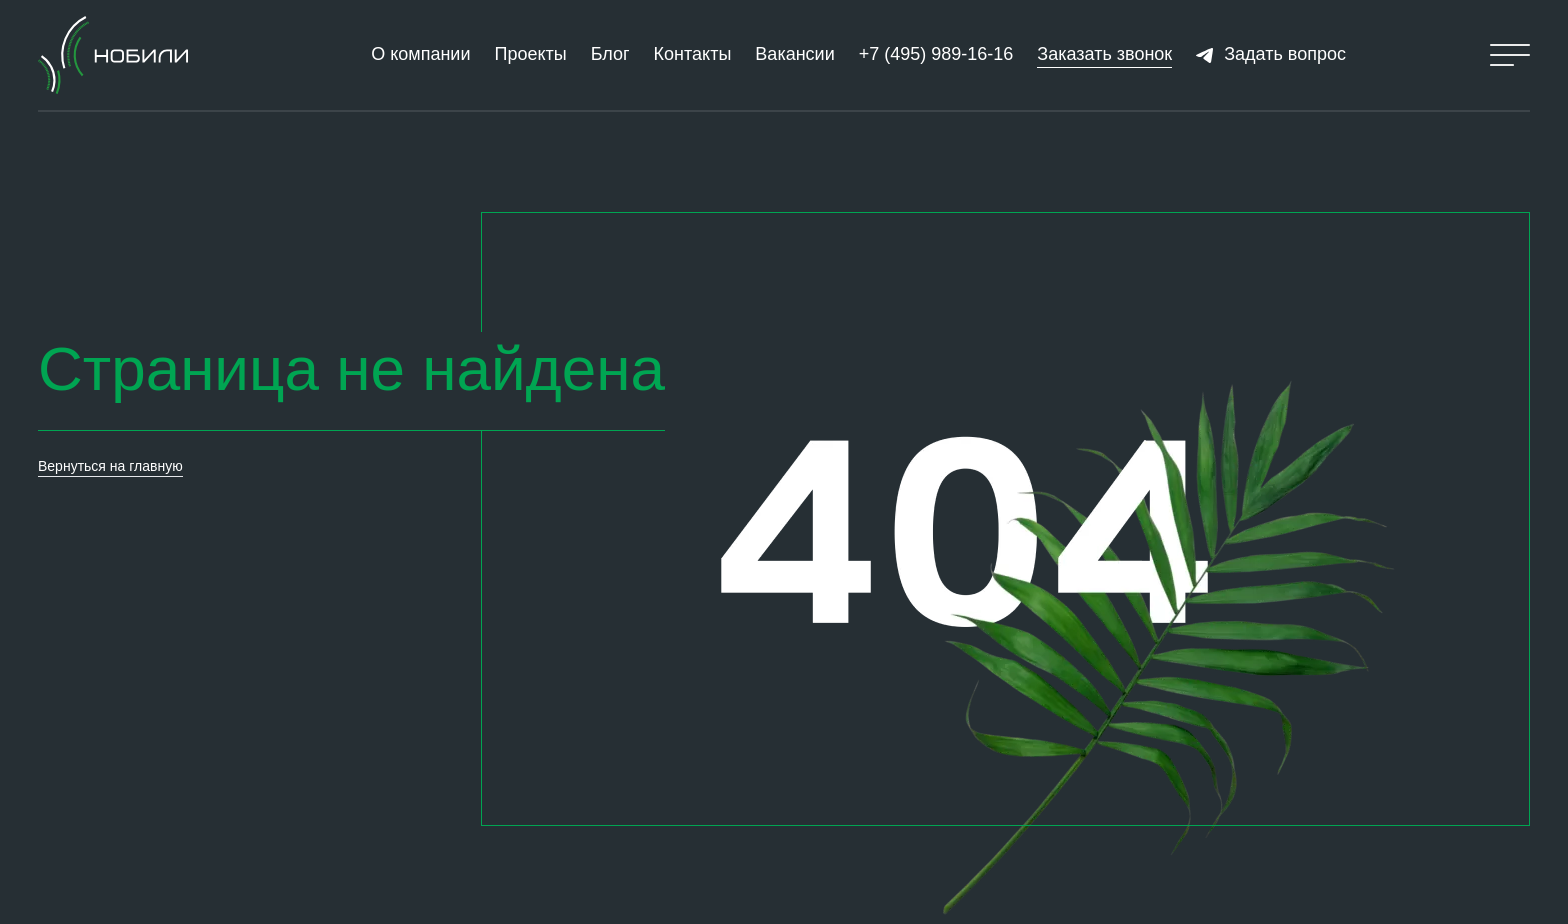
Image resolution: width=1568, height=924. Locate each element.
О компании (420, 54)
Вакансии (794, 54)
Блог (610, 54)
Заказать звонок (1104, 54)
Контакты (693, 54)
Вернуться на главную (110, 466)
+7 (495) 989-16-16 (936, 54)
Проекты (530, 54)
